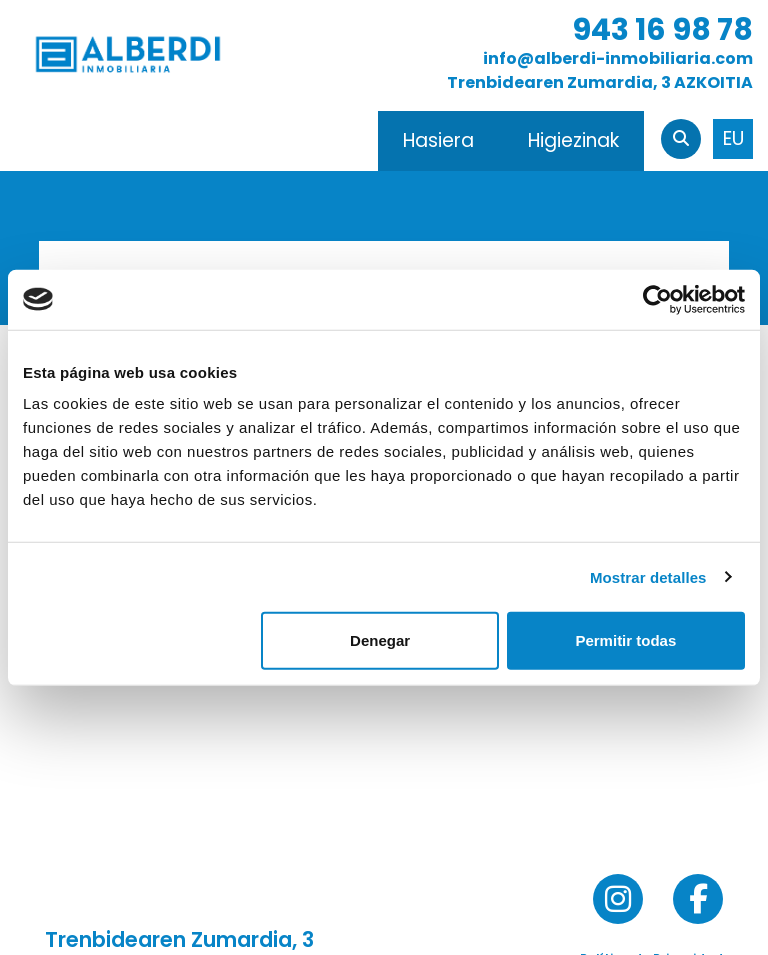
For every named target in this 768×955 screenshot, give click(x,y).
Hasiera (438, 140)
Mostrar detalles (648, 576)
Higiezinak (573, 140)
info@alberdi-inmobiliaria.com (618, 58)
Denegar (380, 640)
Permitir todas (625, 640)
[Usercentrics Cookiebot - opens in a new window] (657, 299)
